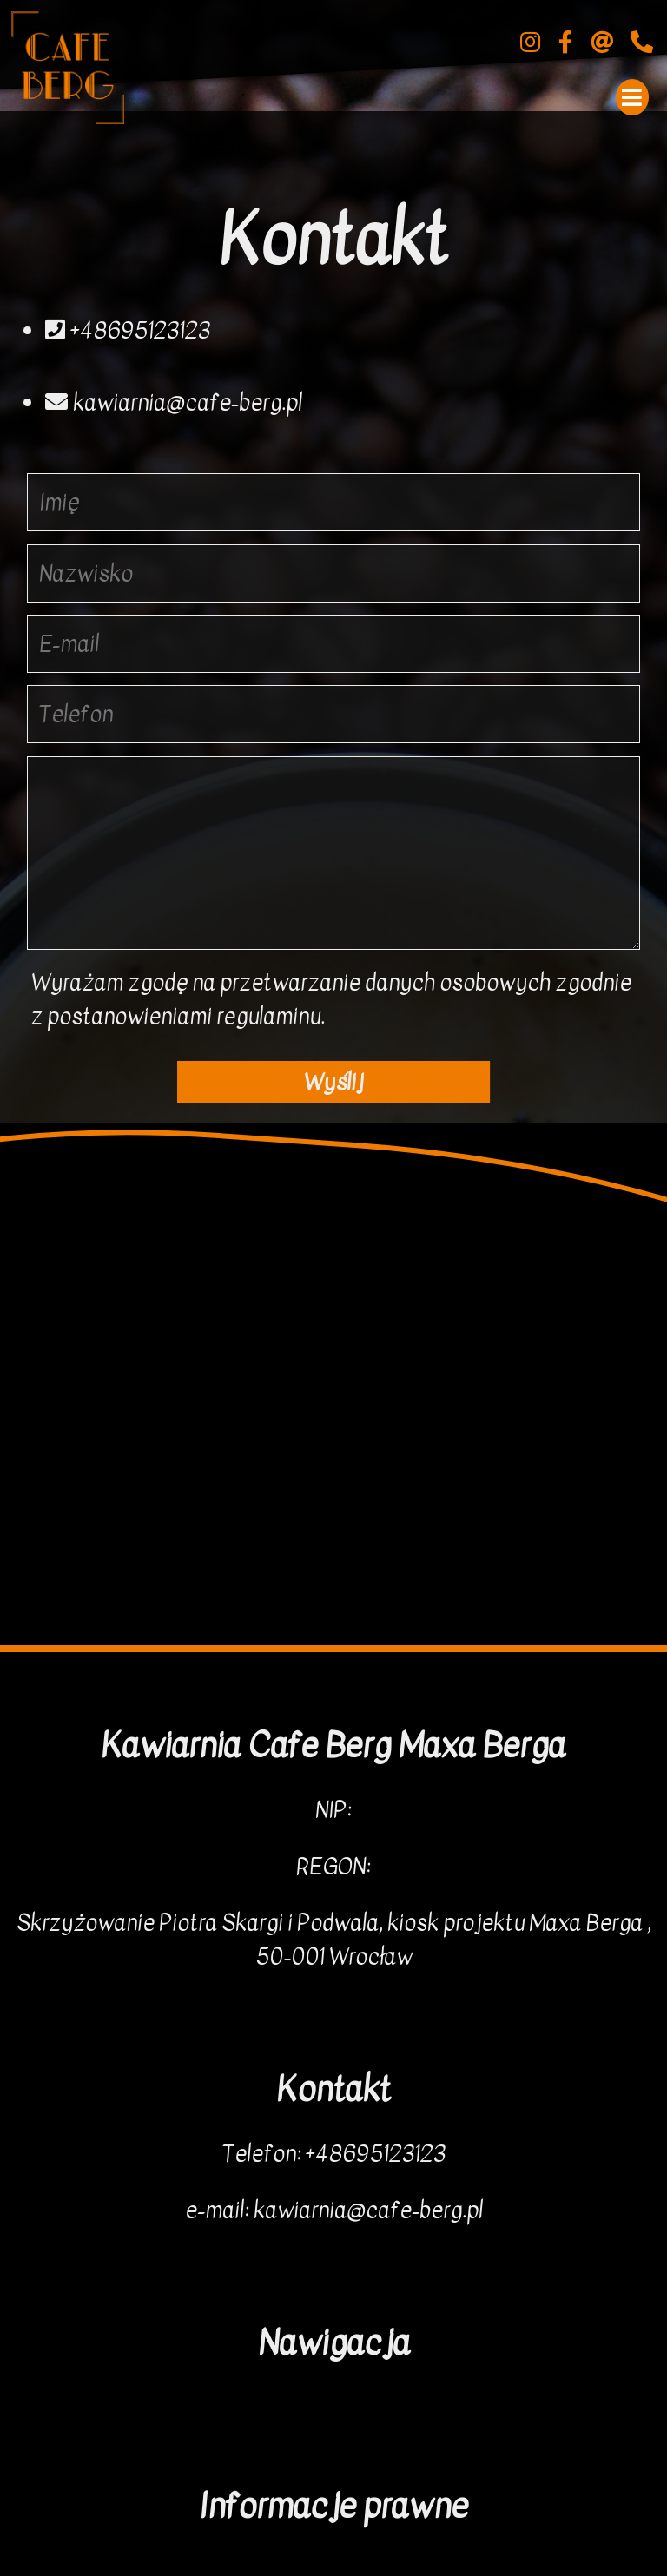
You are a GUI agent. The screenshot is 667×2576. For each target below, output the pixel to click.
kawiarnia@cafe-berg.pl (173, 402)
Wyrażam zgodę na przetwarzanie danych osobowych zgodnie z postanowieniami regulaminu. (330, 999)
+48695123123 (127, 330)
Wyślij (333, 1082)
